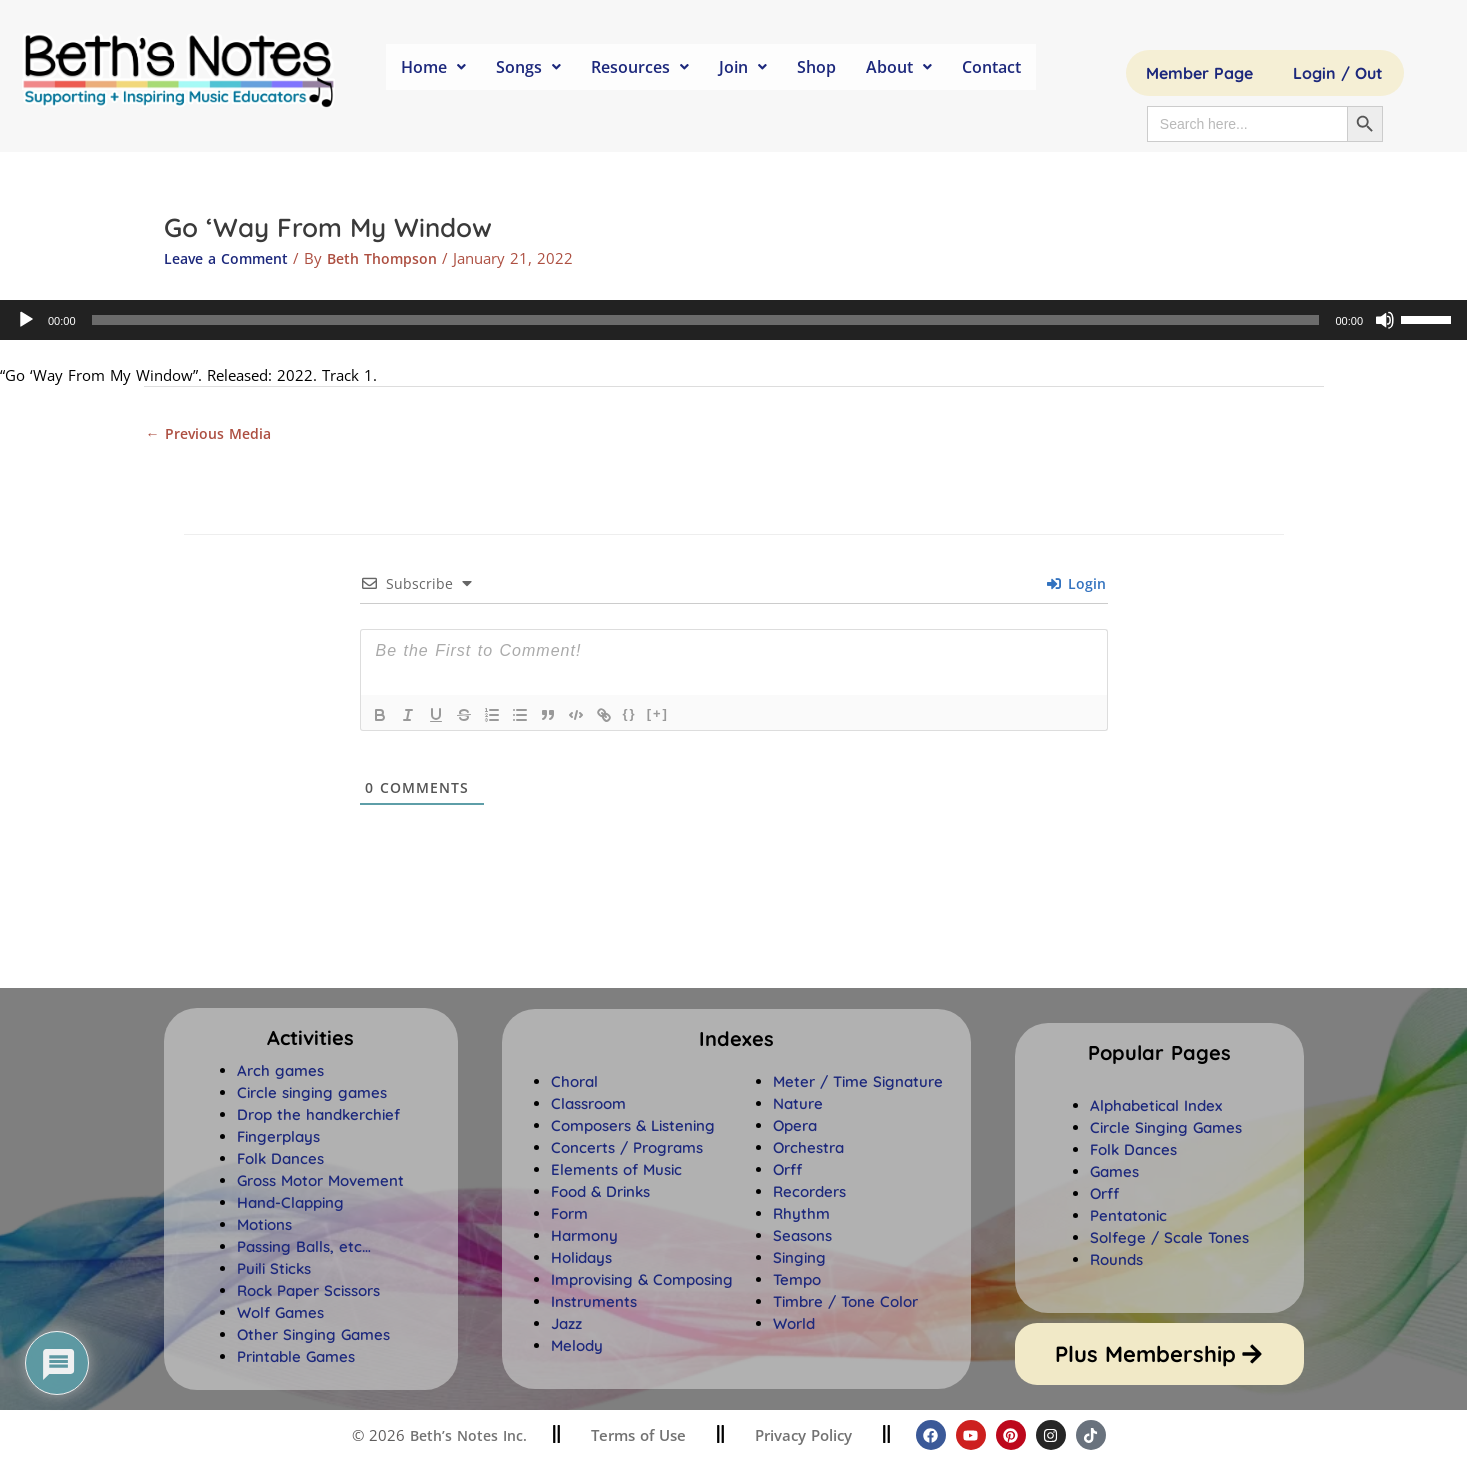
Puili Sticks (274, 1270)
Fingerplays (278, 1138)
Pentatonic (1128, 1217)
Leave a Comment (231, 258)
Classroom (588, 1105)
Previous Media (212, 434)
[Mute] (1385, 320)
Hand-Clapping (290, 1204)
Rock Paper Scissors (308, 1292)
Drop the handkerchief (318, 1116)
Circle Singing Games (1166, 1129)
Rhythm (801, 1215)
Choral (574, 1083)
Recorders (809, 1193)
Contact (991, 67)
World (794, 1325)
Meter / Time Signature (858, 1083)
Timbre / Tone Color (845, 1303)
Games (1114, 1173)
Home (433, 67)
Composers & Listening (633, 1127)
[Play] (26, 320)
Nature (798, 1105)
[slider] (706, 320)
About (899, 67)
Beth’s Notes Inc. (465, 1438)
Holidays (581, 1259)
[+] (658, 715)
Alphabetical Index (1156, 1107)
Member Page (1199, 73)
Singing (799, 1259)
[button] (736, 1041)
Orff (787, 1171)
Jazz (566, 1325)
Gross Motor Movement (320, 1182)
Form (569, 1215)
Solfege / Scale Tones (1169, 1239)
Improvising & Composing (642, 1281)
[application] (733, 320)
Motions (264, 1226)
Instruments (594, 1303)
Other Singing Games (313, 1336)
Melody (577, 1347)
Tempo (797, 1281)
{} (630, 715)
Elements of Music (616, 1171)
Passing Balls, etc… (304, 1248)
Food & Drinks (600, 1193)
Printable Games (296, 1358)
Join (743, 67)
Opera (795, 1127)
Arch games (280, 1072)
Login (1076, 585)
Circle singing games (312, 1094)
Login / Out (1338, 73)
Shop (816, 67)
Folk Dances (280, 1160)
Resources (640, 67)
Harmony (584, 1237)
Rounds (1116, 1261)
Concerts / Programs (627, 1149)
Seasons (802, 1237)
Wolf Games (280, 1314)
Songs (528, 67)
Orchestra (808, 1149)
